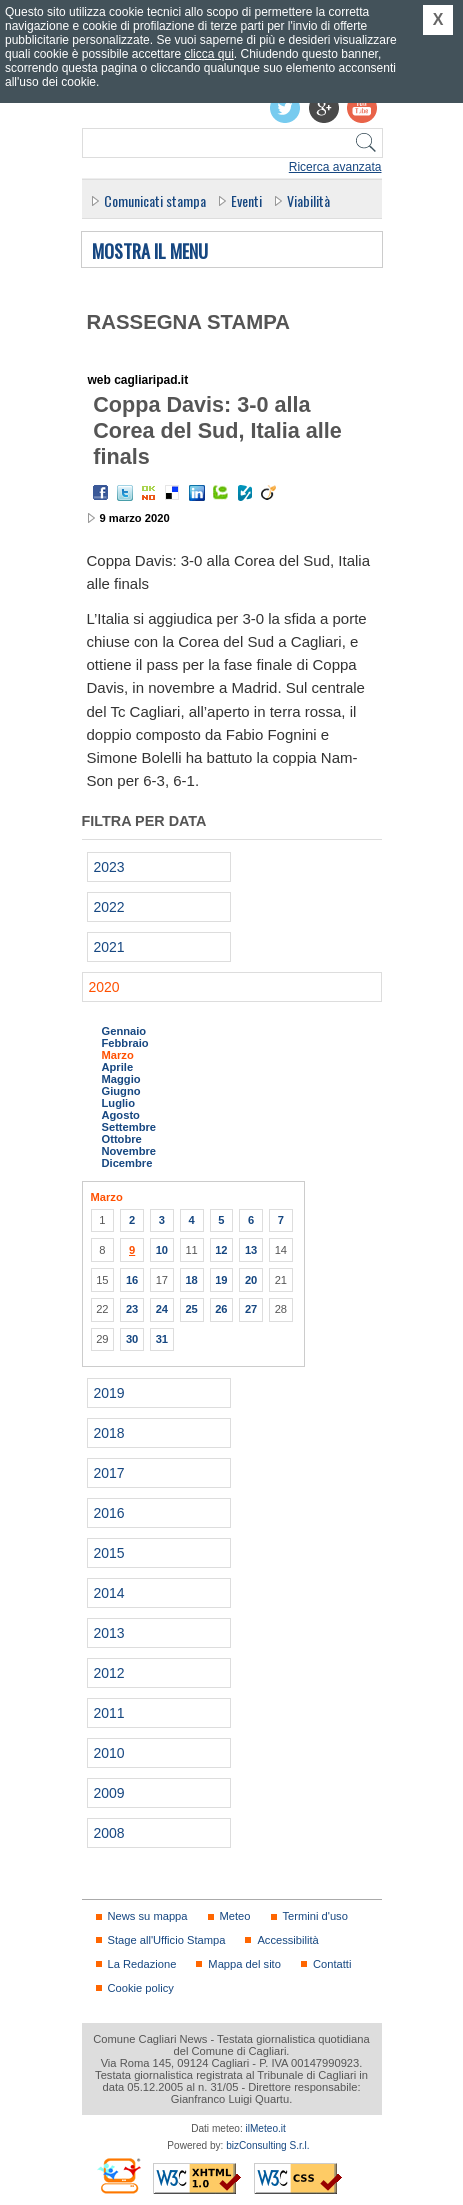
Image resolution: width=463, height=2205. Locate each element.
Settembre (129, 1127)
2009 (109, 1793)
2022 (109, 907)
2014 (109, 1593)
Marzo (118, 1055)
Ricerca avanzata (335, 167)
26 (221, 1309)
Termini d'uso (315, 1916)
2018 (109, 1433)
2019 (109, 1393)
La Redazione (142, 1964)
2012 (109, 1673)
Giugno (121, 1091)
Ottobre (122, 1139)
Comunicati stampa (155, 200)
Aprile (118, 1067)
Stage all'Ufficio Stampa (167, 1940)
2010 (109, 1753)
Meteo (235, 1916)
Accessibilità (287, 1940)
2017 (109, 1473)
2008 (109, 1833)
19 (221, 1280)
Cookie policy (141, 1988)
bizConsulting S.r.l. (267, 2145)
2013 (109, 1633)
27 (251, 1309)
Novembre (129, 1151)
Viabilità (308, 200)
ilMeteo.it (266, 2128)
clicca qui (208, 54)
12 (221, 1250)
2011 (109, 1713)
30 (132, 1339)
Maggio (121, 1079)
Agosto (121, 1115)
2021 (109, 947)
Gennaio (124, 1031)
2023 (109, 867)
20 (251, 1280)
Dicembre (127, 1163)
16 (132, 1280)
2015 (109, 1553)
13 (251, 1250)
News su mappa (148, 1916)
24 (162, 1309)
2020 (104, 987)
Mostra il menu (150, 252)
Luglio (118, 1103)
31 (162, 1339)
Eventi (246, 200)
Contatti (332, 1964)
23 (132, 1309)
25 (191, 1309)
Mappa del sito (244, 1964)
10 (162, 1250)
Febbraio (125, 1043)
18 (191, 1280)
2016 (109, 1513)
